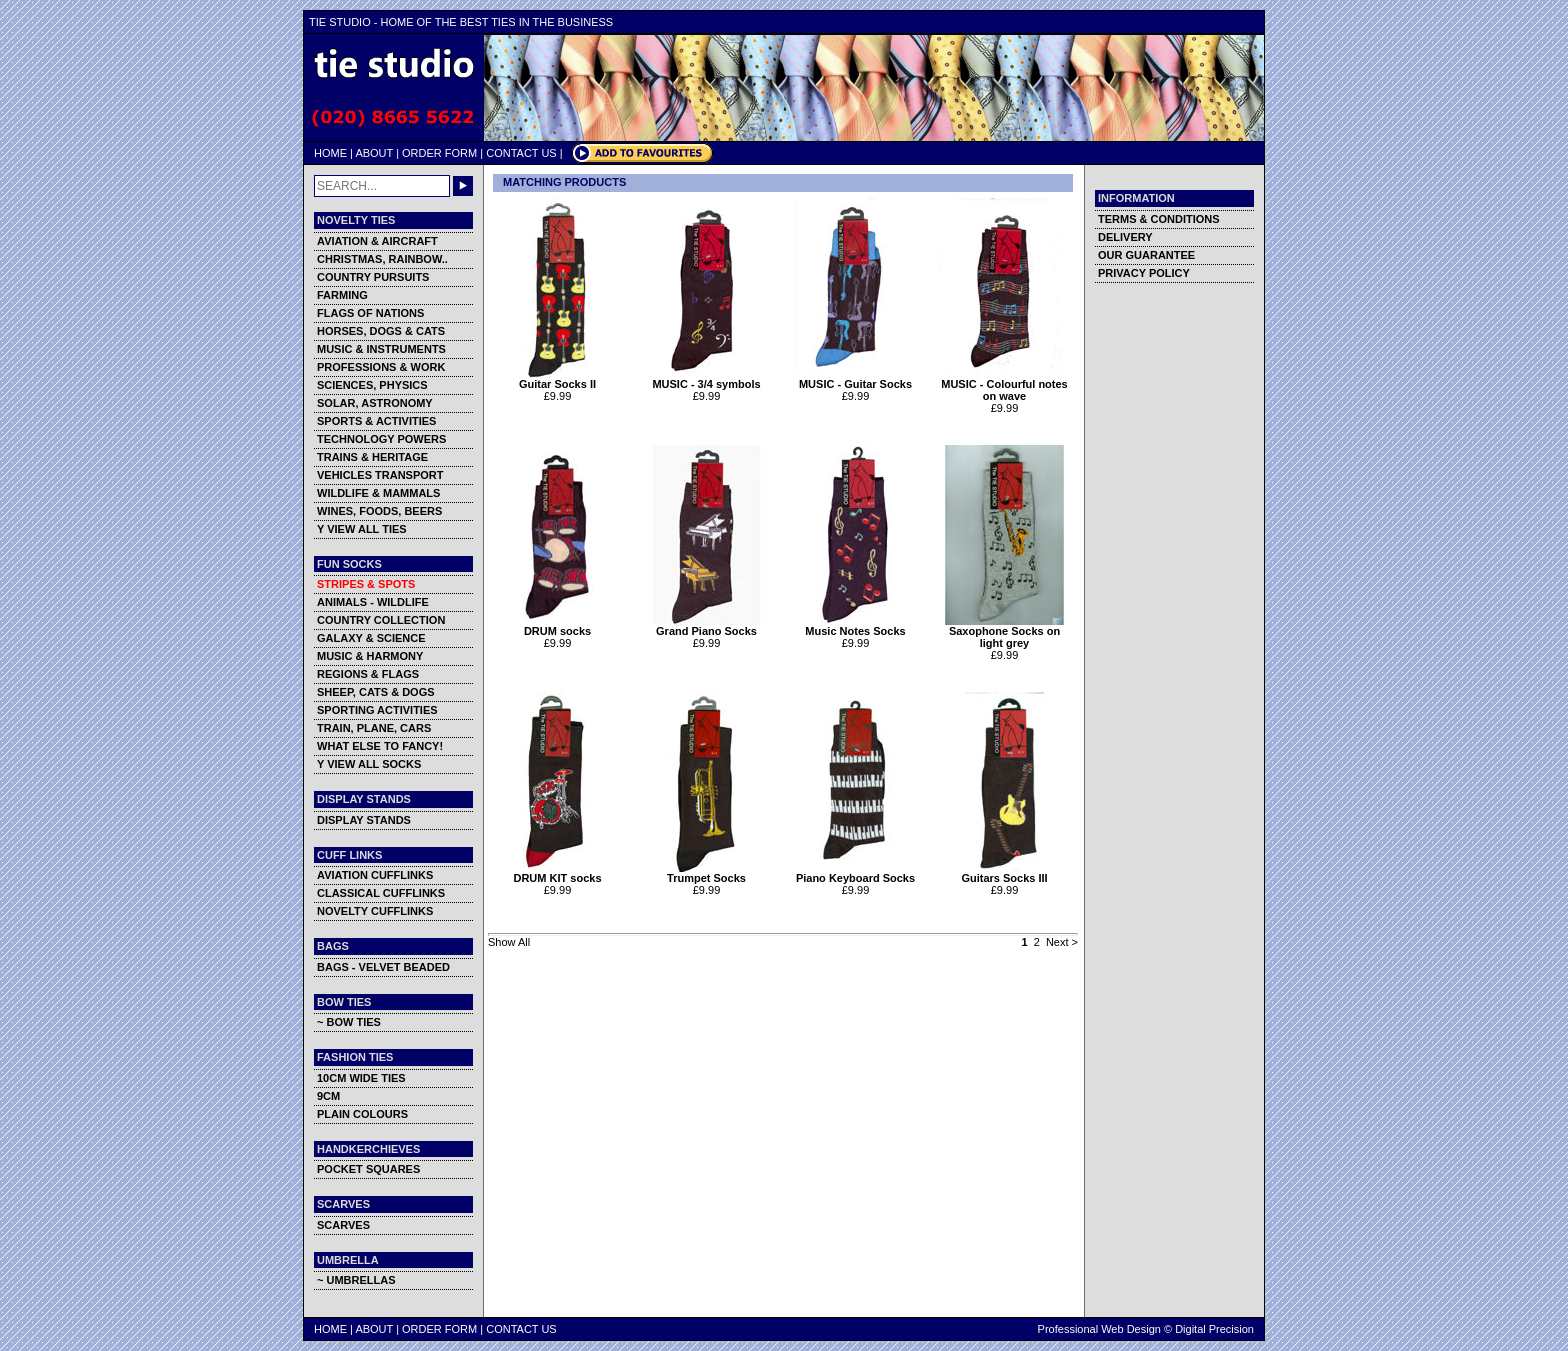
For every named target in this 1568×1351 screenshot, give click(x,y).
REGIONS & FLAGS (368, 674)
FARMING (342, 295)
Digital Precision (1214, 1329)
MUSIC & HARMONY (370, 656)
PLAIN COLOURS (362, 1114)
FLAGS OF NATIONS (370, 313)
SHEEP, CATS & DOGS (376, 692)
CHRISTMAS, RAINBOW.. (382, 259)
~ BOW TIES (349, 1022)
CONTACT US (521, 153)
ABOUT (374, 153)
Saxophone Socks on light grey (1004, 632)
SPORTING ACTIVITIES (377, 710)
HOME (330, 153)
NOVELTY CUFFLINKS (375, 911)
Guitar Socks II (557, 379)
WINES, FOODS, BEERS (379, 511)
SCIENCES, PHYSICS (372, 385)
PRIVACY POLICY (1144, 273)
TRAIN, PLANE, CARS (374, 728)
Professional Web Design (1099, 1329)
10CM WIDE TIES (361, 1078)
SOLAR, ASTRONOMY (375, 403)
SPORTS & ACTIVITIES (376, 421)
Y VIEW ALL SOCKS (369, 764)
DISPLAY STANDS (364, 820)
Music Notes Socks (855, 626)
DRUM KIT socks (557, 873)
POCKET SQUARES (368, 1169)
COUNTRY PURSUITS (373, 277)
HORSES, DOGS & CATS (381, 331)
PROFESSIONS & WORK (381, 367)
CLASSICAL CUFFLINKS (381, 893)
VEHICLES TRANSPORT (380, 475)
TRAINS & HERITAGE (372, 457)
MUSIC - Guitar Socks (855, 379)
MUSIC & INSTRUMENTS (381, 349)
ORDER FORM (439, 153)
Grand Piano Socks (706, 626)
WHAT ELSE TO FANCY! (380, 746)
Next (1057, 942)
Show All (509, 942)
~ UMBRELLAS (356, 1280)
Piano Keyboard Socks (855, 873)
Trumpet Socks (706, 873)
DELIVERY (1125, 237)
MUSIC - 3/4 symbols (706, 379)
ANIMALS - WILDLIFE (373, 602)
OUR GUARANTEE (1146, 255)
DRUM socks (557, 626)
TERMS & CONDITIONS (1159, 219)
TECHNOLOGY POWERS (381, 439)
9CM (328, 1096)
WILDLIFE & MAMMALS (378, 493)
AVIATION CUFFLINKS (375, 875)
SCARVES (343, 1225)
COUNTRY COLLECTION (381, 620)
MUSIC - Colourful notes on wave (1004, 385)
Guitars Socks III (1004, 873)
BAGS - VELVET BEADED (383, 967)
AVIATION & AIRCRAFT (377, 241)
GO (463, 186)
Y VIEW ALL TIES (362, 529)
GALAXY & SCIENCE (371, 638)
